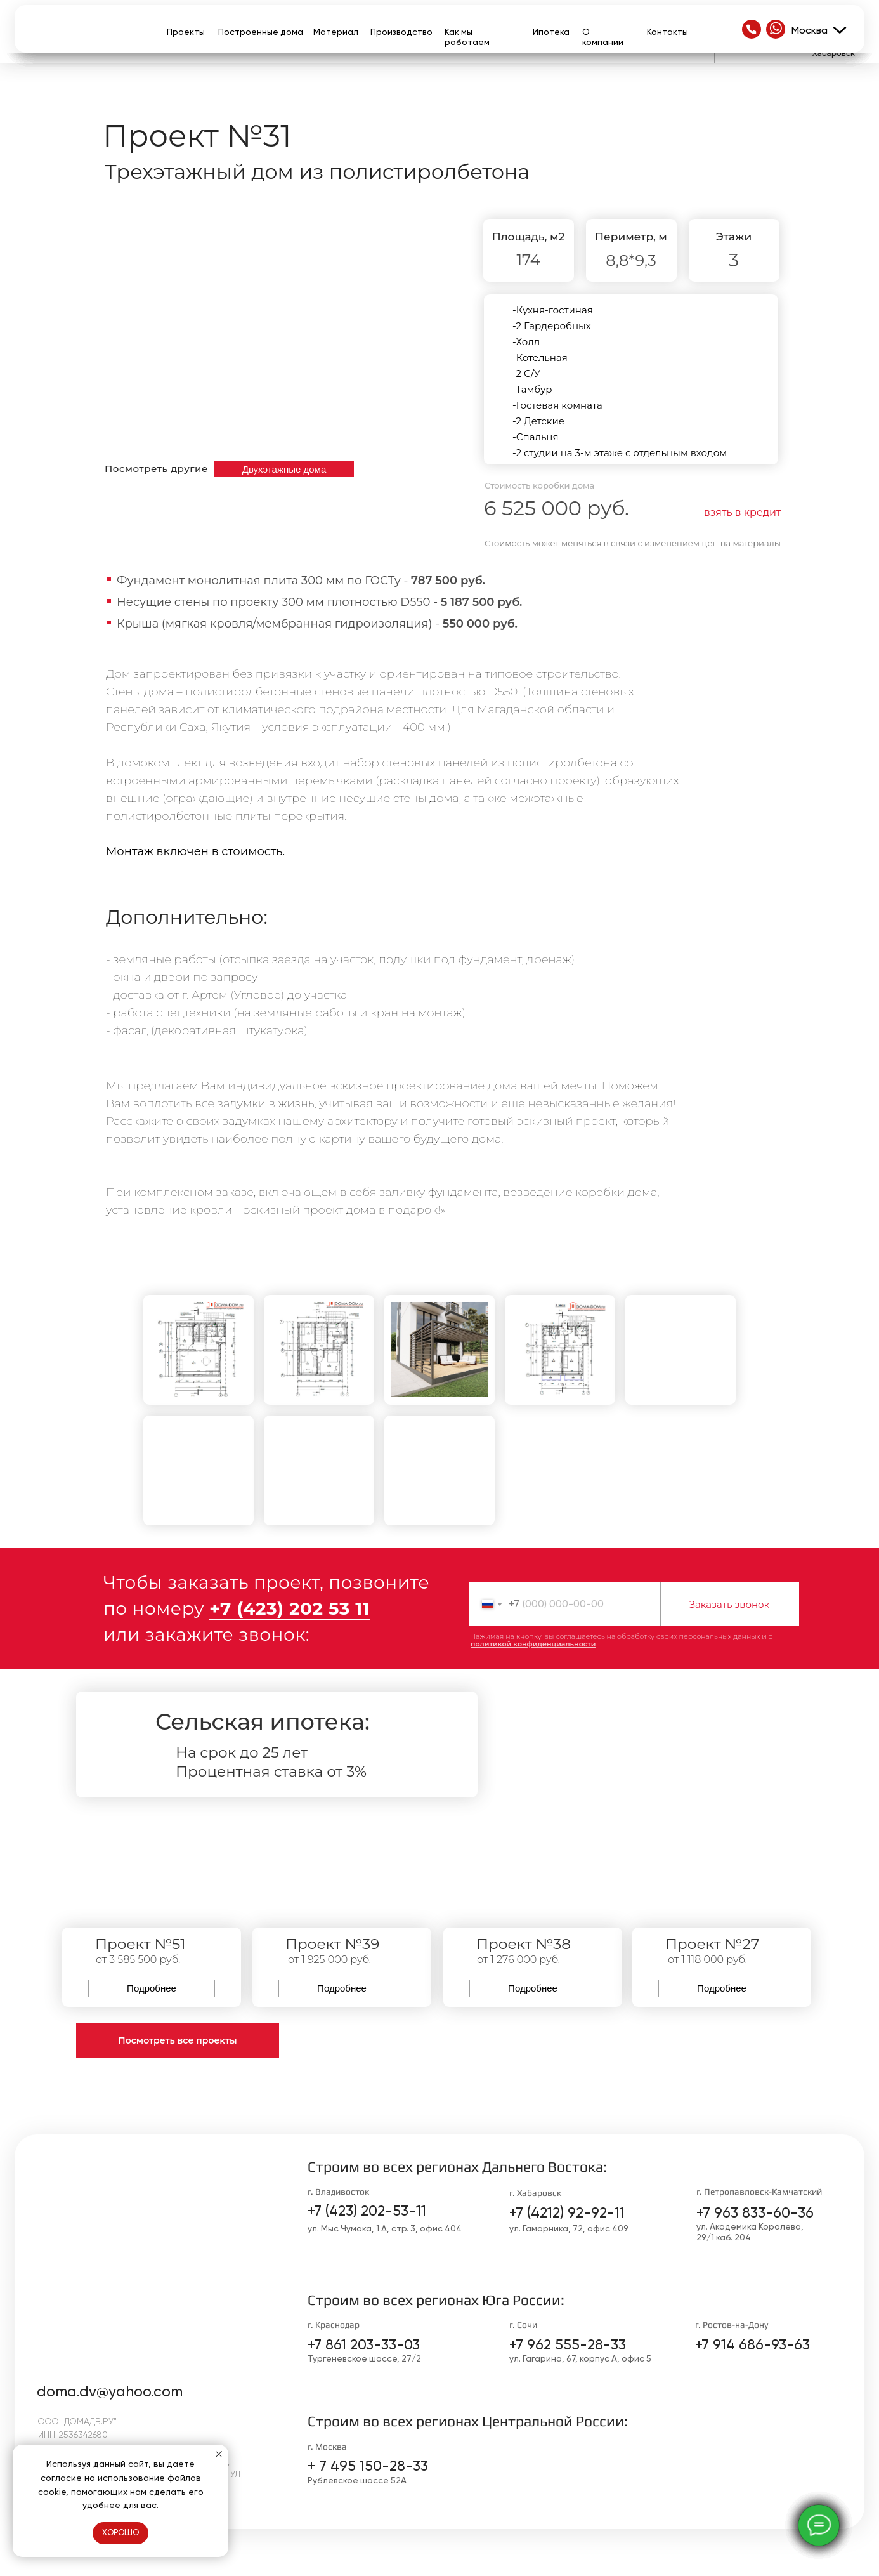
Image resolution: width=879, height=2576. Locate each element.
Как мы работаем (467, 37)
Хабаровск (833, 53)
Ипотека (551, 32)
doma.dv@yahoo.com (110, 2391)
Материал (335, 32)
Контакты (667, 32)
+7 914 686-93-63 (752, 2344)
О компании (602, 37)
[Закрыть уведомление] (218, 2454)
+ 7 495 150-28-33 (368, 2465)
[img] (751, 29)
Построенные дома (260, 32)
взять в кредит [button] (742, 512)
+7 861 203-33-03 (364, 2344)
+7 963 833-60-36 (755, 2212)
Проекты (186, 32)
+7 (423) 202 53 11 (289, 1608)
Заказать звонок (729, 1604)
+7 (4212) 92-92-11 (567, 2212)
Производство (401, 32)
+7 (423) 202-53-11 (367, 2210)
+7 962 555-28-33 (567, 2344)
